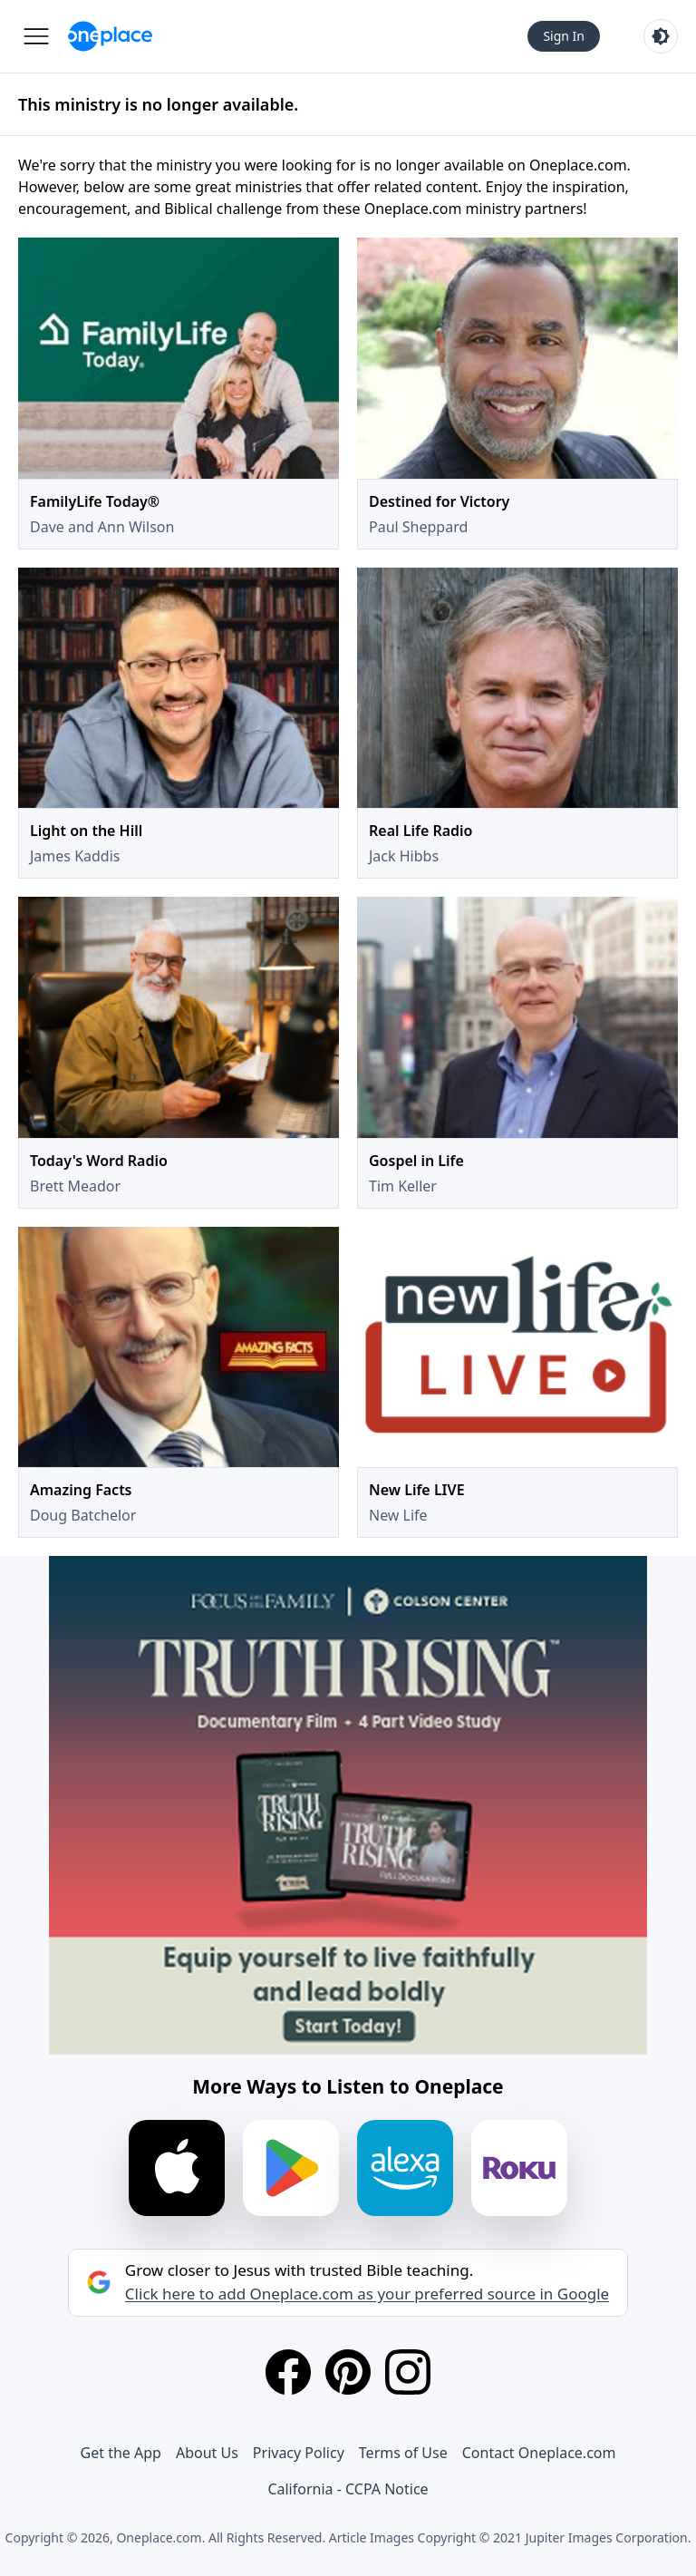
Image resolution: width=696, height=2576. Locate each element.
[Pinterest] (348, 2372)
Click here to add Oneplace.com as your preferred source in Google (367, 2294)
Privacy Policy (298, 2453)
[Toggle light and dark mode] (660, 36)
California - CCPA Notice (347, 2489)
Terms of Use (403, 2453)
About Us (207, 2453)
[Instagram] (407, 2372)
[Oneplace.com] (110, 36)
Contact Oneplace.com (539, 2453)
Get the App (121, 2453)
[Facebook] (288, 2372)
